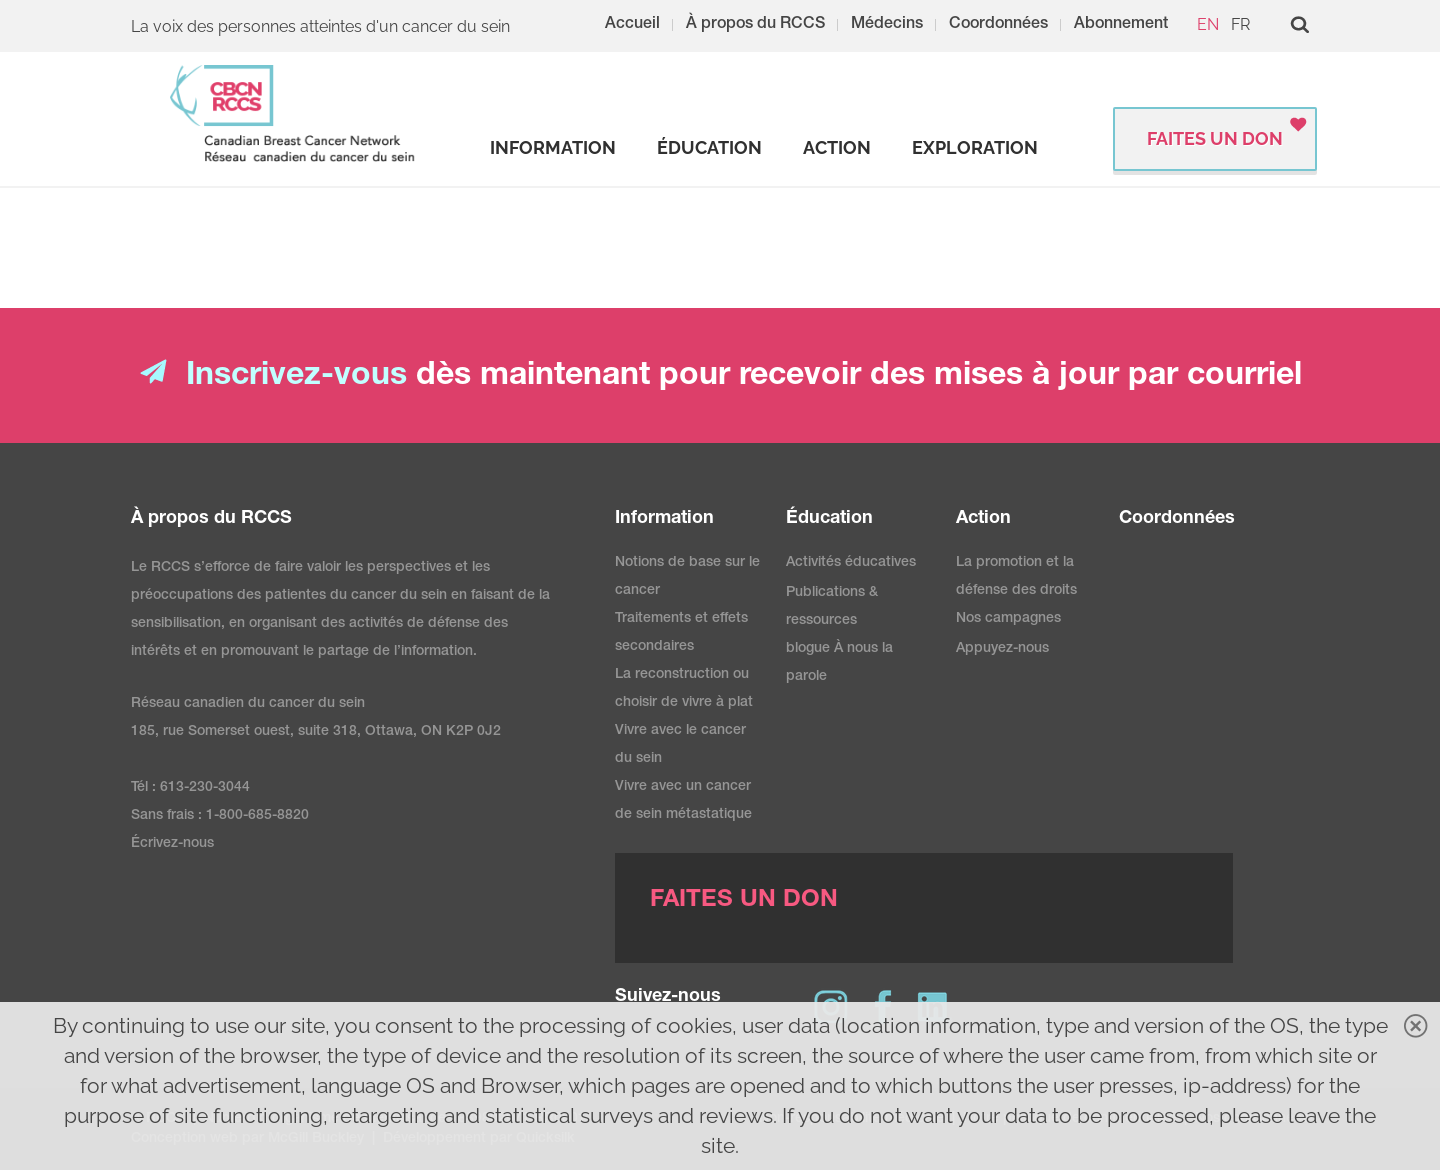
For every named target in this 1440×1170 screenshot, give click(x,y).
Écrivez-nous (172, 844)
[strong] (553, 148)
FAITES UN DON (1215, 138)
